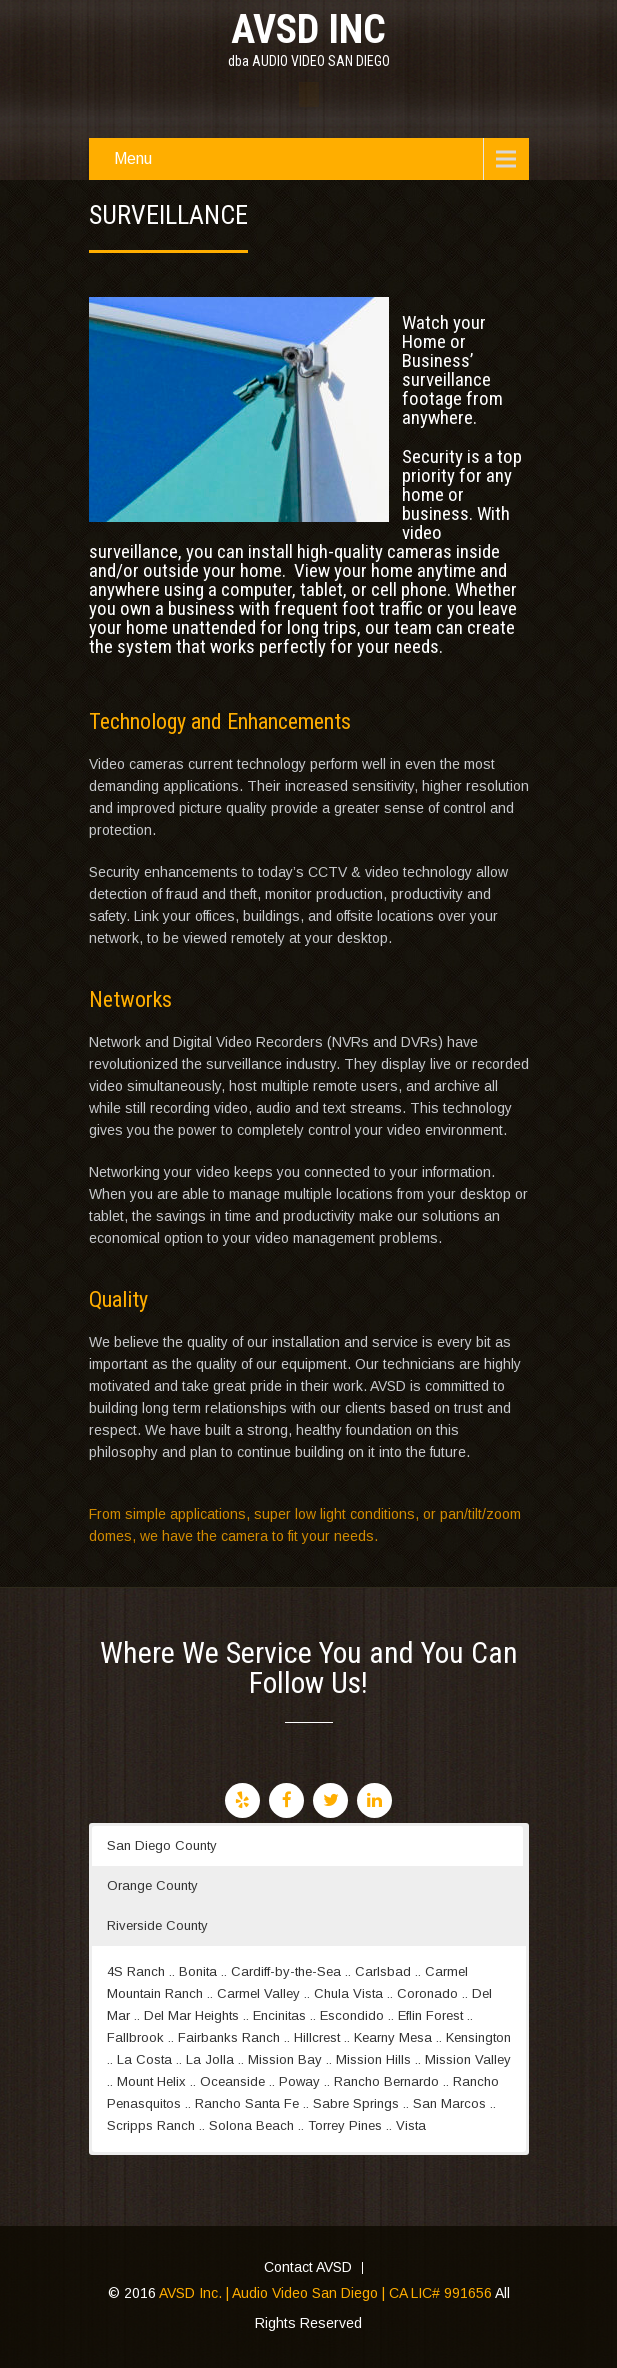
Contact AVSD (308, 2268)
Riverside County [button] (157, 1925)
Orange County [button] (152, 1885)
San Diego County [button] (162, 1845)
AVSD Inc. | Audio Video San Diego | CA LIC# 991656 (325, 2293)
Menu (133, 158)
